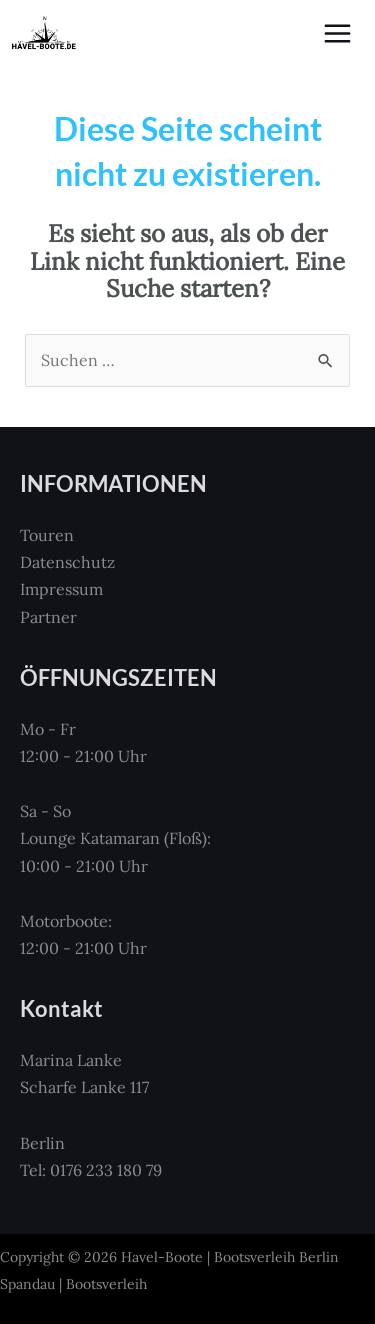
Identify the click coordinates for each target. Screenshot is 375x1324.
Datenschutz (67, 562)
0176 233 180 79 (106, 1170)
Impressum (61, 589)
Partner (48, 617)
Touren (47, 535)
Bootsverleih (106, 1284)
